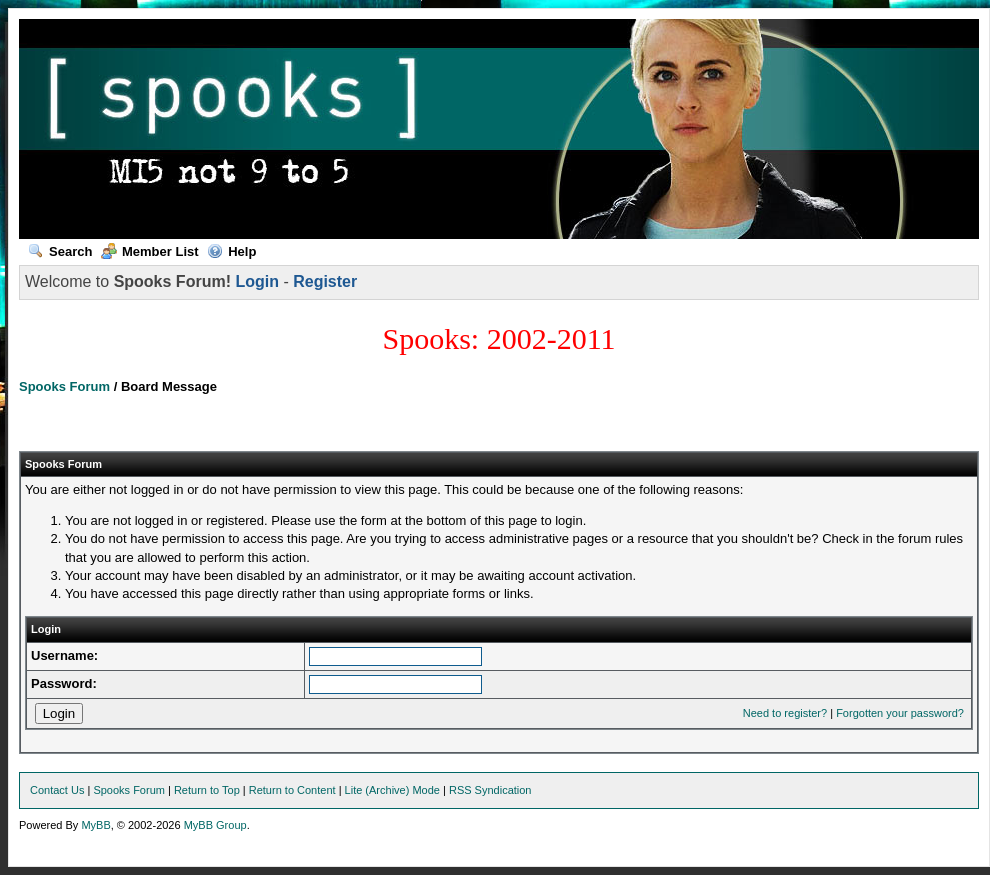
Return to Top (207, 790)
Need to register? (785, 713)
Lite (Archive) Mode (392, 790)
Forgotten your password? (900, 713)
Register (325, 281)
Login (257, 281)
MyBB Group (215, 825)
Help (231, 251)
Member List (150, 251)
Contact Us (57, 790)
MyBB (95, 825)
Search (60, 251)
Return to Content (292, 790)
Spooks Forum (64, 386)
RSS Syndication (490, 790)
